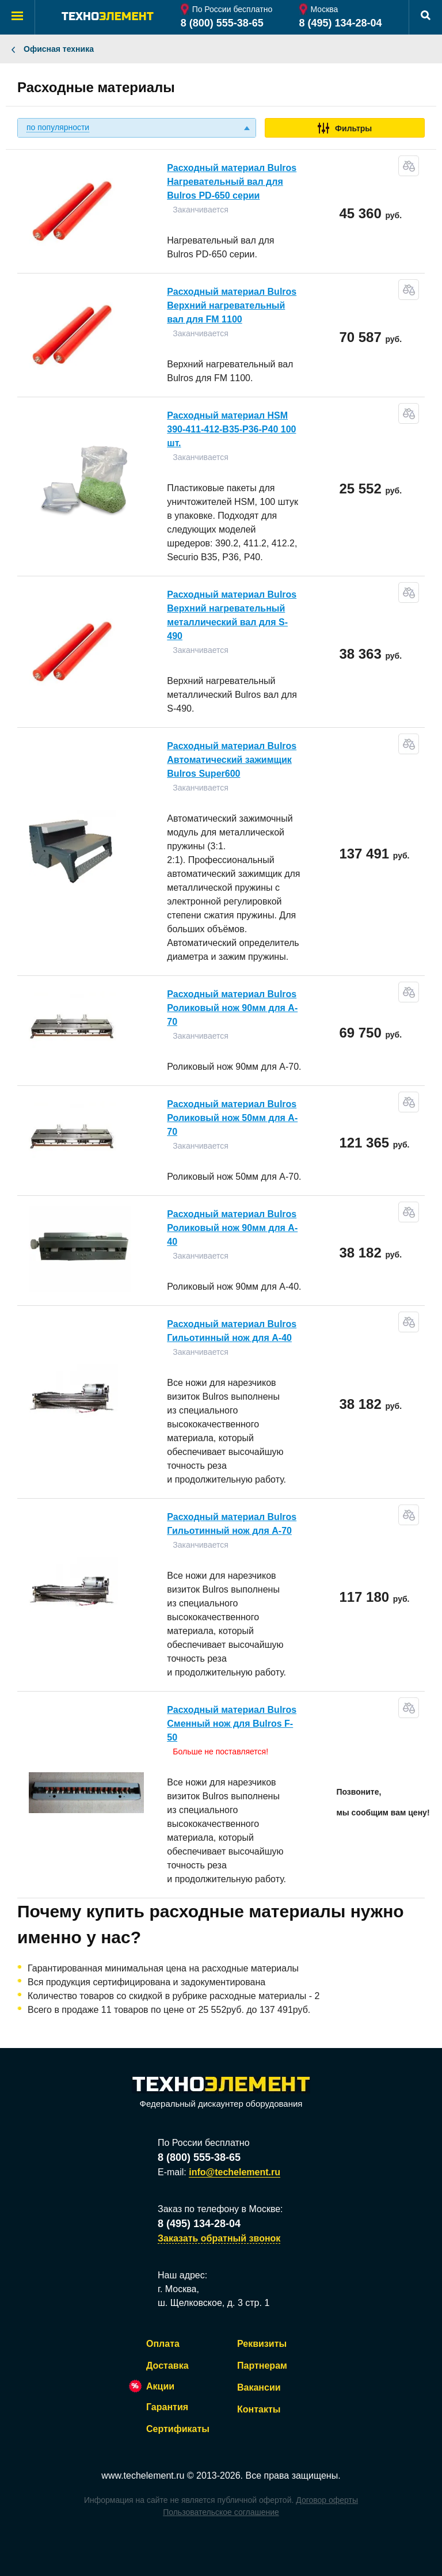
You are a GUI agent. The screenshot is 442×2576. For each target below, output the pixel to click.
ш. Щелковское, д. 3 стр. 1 (213, 2303)
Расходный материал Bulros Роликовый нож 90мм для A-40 (232, 1228)
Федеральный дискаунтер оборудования (221, 2092)
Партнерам (262, 2365)
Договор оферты (327, 2500)
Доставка (167, 2365)
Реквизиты (262, 2344)
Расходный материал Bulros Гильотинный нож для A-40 (231, 1331)
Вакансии (259, 2387)
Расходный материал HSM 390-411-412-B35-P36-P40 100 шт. (231, 429)
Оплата (163, 2344)
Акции (160, 2386)
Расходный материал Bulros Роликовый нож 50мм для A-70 (232, 1118)
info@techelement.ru (234, 2172)
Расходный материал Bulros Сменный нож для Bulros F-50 (231, 1723)
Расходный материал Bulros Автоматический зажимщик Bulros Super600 (231, 759)
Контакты (258, 2409)
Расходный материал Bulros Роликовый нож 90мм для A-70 (232, 1008)
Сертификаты (177, 2429)
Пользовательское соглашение (221, 2512)
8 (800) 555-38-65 (222, 23)
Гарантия (167, 2407)
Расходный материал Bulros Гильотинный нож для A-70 (231, 1524)
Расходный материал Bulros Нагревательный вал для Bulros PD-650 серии (231, 181)
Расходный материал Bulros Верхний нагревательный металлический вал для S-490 (231, 615)
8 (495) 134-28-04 (340, 23)
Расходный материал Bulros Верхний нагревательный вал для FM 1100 (231, 305)
